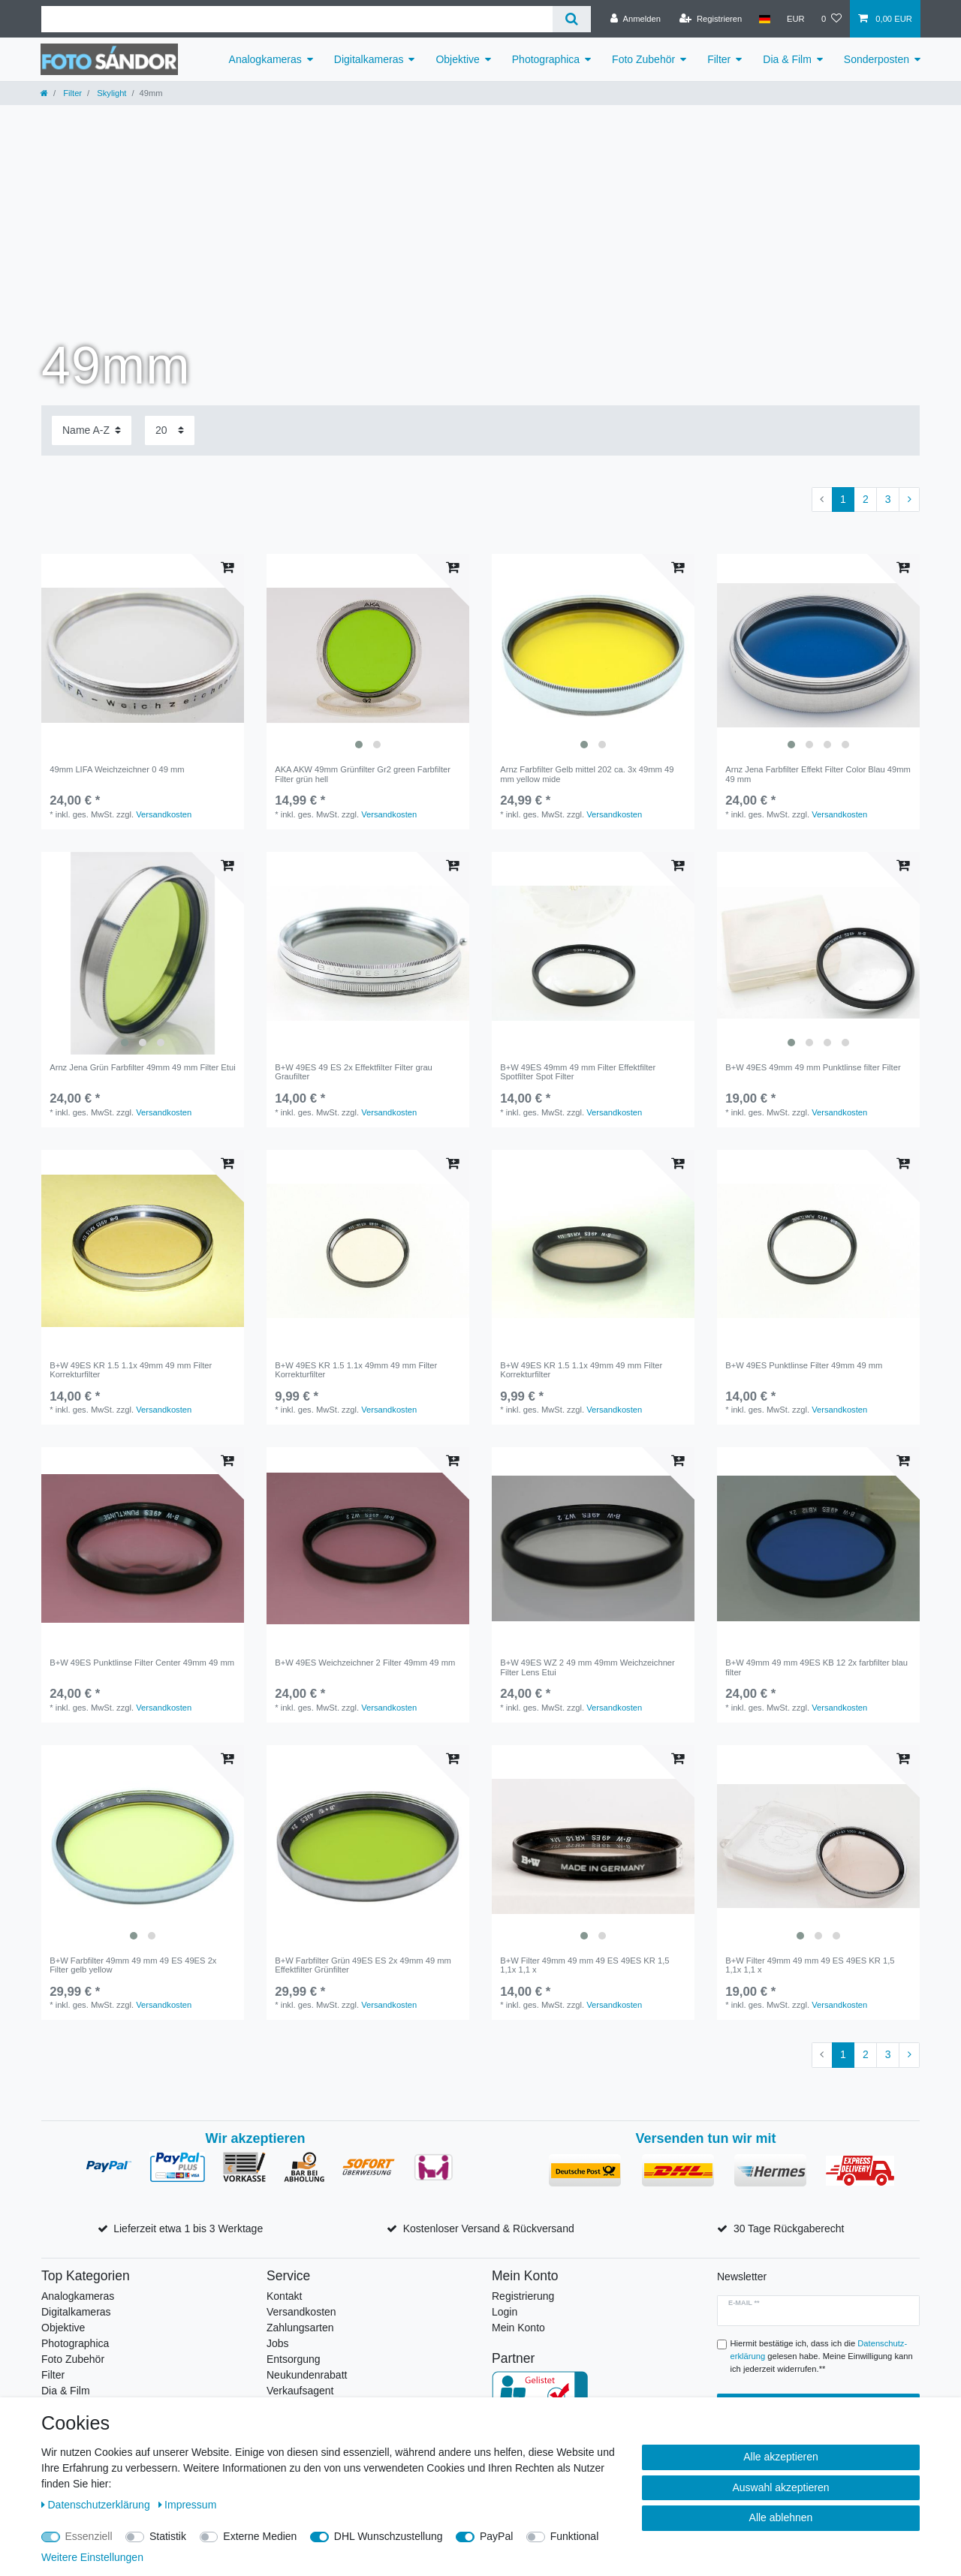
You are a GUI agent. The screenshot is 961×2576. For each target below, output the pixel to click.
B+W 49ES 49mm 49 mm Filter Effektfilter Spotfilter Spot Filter (577, 1072)
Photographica (546, 59)
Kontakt (284, 2296)
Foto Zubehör (643, 59)
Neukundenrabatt (307, 2375)
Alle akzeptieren (780, 2457)
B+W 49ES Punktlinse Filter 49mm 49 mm (803, 1365)
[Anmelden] (635, 19)
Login (504, 2312)
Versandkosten (163, 814)
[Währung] (796, 19)
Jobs (278, 2343)
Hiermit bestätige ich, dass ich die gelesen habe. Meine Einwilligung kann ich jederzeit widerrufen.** (822, 2356)
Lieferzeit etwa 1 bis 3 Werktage (188, 2228)
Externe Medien (260, 2536)
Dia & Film (787, 59)
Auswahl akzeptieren (780, 2487)
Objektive (457, 59)
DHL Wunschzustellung (388, 2536)
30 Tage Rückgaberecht (789, 2228)
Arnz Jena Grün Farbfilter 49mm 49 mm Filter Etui (142, 1067)
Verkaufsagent (300, 2391)
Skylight (110, 93)
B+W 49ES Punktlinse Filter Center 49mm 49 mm (142, 1662)
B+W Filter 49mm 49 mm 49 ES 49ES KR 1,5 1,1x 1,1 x (584, 1965)
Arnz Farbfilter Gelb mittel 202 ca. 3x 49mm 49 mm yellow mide (586, 774)
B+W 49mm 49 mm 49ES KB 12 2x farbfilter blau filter (816, 1667)
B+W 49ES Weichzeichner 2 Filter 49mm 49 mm (365, 1662)
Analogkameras (265, 59)
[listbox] (368, 655)
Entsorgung (294, 2359)
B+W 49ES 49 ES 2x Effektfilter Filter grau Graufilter (353, 1072)
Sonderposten (876, 59)
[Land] (764, 19)
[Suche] (572, 19)
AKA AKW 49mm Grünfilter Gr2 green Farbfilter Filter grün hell (362, 774)
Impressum (187, 2505)
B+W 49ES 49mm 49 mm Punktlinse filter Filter (812, 1067)
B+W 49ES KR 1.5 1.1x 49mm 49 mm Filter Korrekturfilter (131, 1370)
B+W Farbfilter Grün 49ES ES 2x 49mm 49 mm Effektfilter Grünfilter (363, 1965)
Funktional (574, 2536)
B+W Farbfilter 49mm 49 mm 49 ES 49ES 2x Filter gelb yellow (133, 1965)
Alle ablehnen (781, 2517)
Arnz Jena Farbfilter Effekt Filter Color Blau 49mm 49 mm (818, 774)
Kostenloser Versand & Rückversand (488, 2228)
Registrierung (523, 2296)
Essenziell (89, 2536)
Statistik (167, 2536)
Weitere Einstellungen (92, 2557)
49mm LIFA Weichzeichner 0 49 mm (117, 769)
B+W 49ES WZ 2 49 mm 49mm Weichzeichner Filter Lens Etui (587, 1667)
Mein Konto (518, 2328)
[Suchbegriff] (297, 19)
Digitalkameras (369, 59)
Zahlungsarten (300, 2328)
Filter (719, 59)
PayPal (496, 2536)
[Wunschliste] (831, 19)
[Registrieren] (710, 19)
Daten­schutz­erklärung (97, 2505)
